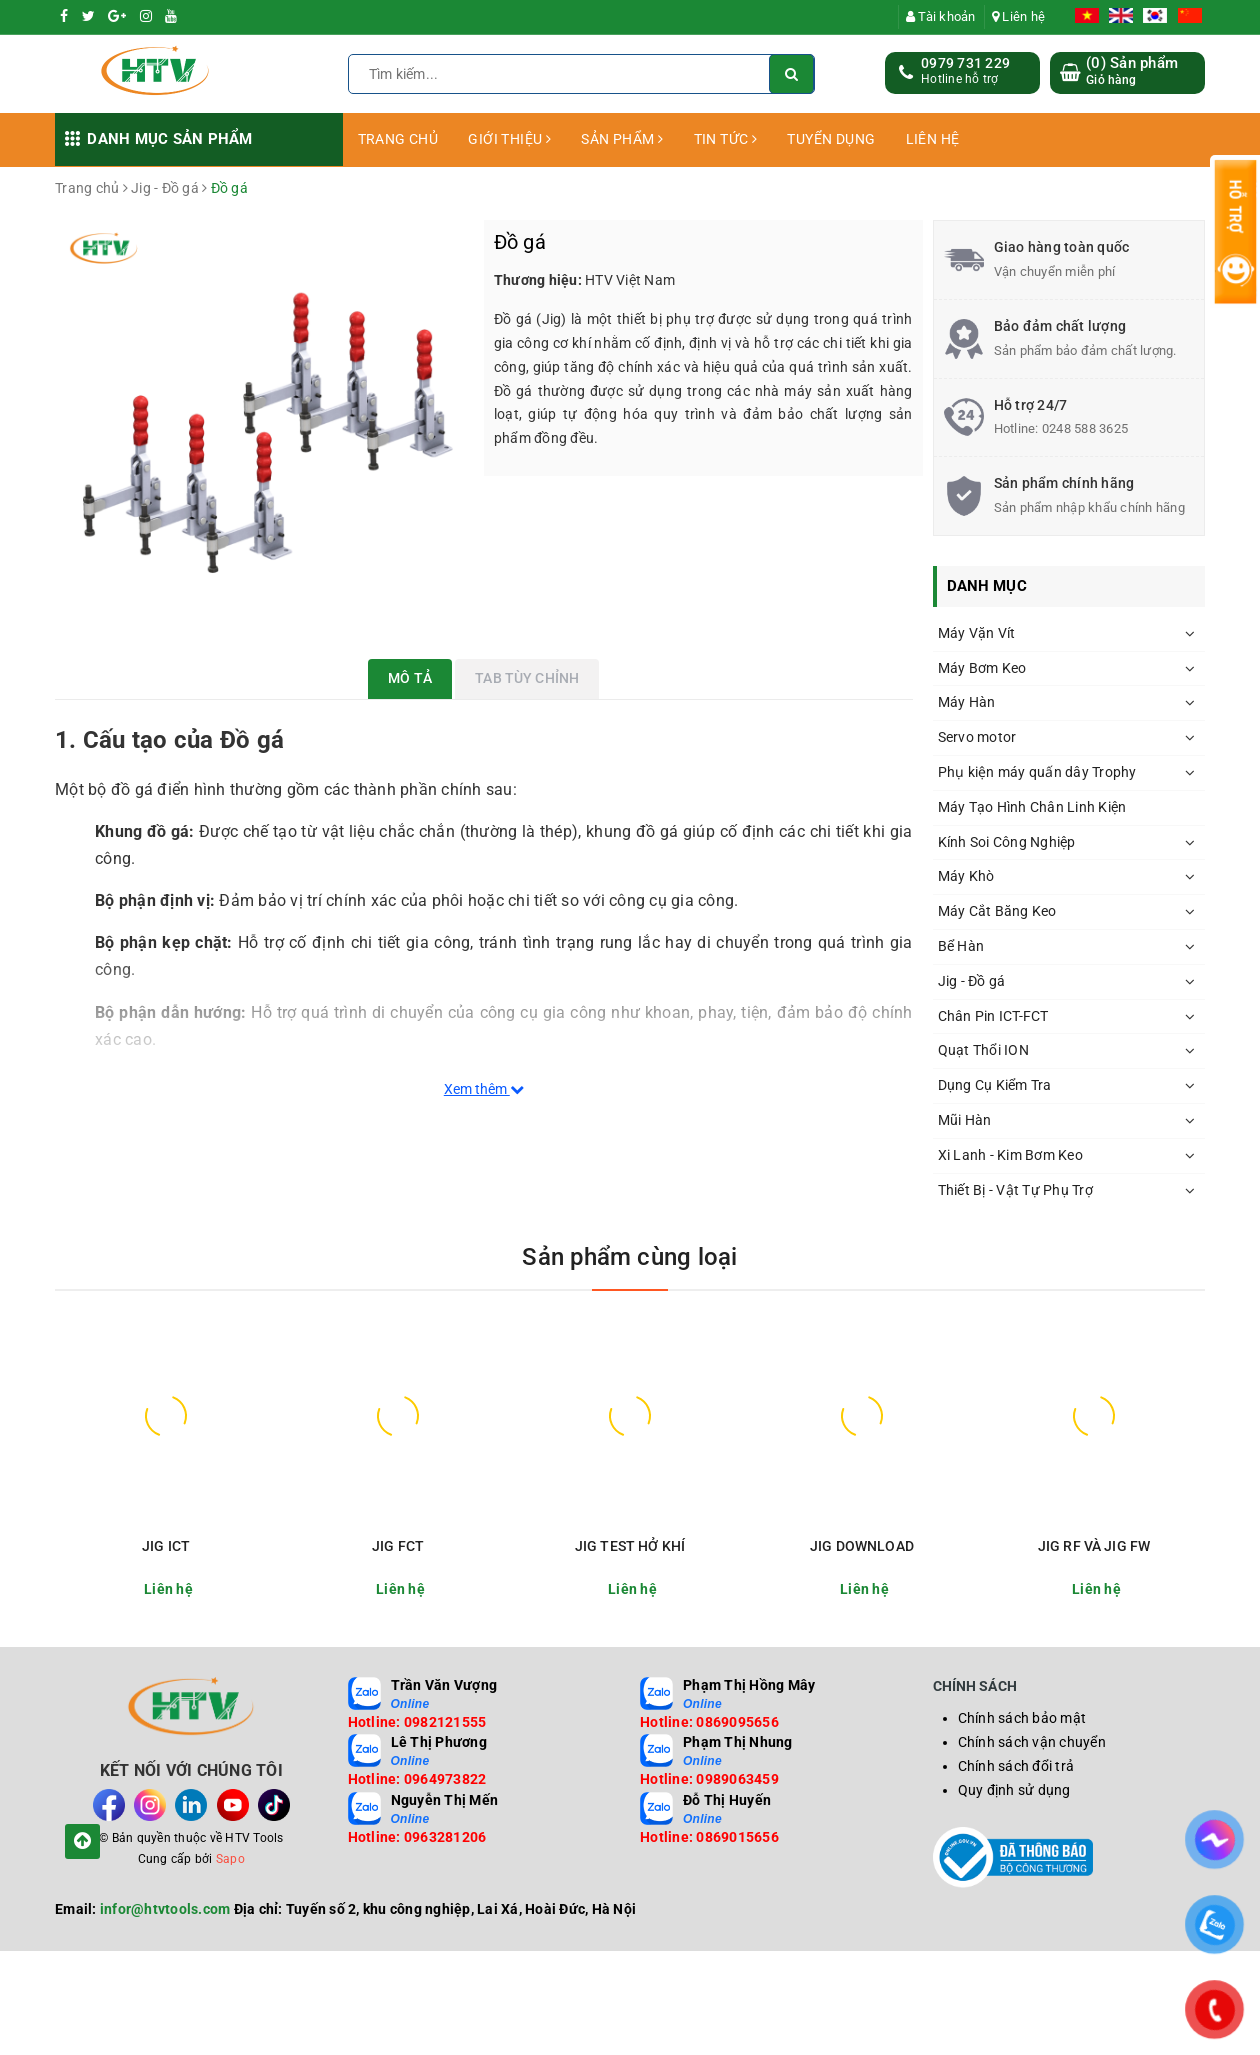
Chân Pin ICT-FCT (993, 1016)
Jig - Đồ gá (972, 981)
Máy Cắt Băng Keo (997, 911)
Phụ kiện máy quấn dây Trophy (1037, 772)
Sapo (230, 1859)
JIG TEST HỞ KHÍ (630, 1546)
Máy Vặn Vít (977, 633)
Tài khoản (941, 16)
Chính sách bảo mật (1022, 1718)
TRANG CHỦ (398, 139)
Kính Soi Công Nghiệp (1007, 842)
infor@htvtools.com (165, 1909)
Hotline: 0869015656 (709, 1837)
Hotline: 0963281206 (417, 1837)
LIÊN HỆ (933, 139)
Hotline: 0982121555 (417, 1722)
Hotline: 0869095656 (709, 1722)
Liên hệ (1018, 16)
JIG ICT (166, 1546)
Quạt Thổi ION (983, 1050)
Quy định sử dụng (1014, 1790)
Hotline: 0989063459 (709, 1779)
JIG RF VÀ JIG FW (1094, 1546)
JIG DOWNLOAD (862, 1546)
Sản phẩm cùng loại (629, 1257)
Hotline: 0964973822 (417, 1779)
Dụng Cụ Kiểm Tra (995, 1085)
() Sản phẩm (1132, 71)
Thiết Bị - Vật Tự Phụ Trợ (1015, 1190)
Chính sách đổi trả (1016, 1766)
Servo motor (977, 737)
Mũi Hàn (965, 1120)
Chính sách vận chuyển (1032, 1742)
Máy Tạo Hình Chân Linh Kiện (1032, 807)
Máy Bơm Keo (982, 668)
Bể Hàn (961, 946)
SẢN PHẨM (622, 139)
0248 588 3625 (1085, 428)
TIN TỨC (726, 139)
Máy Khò (966, 876)
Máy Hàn (967, 702)
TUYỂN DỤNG (831, 139)
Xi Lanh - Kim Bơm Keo (1010, 1155)
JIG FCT (398, 1546)
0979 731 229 (965, 63)
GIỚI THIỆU (509, 139)
